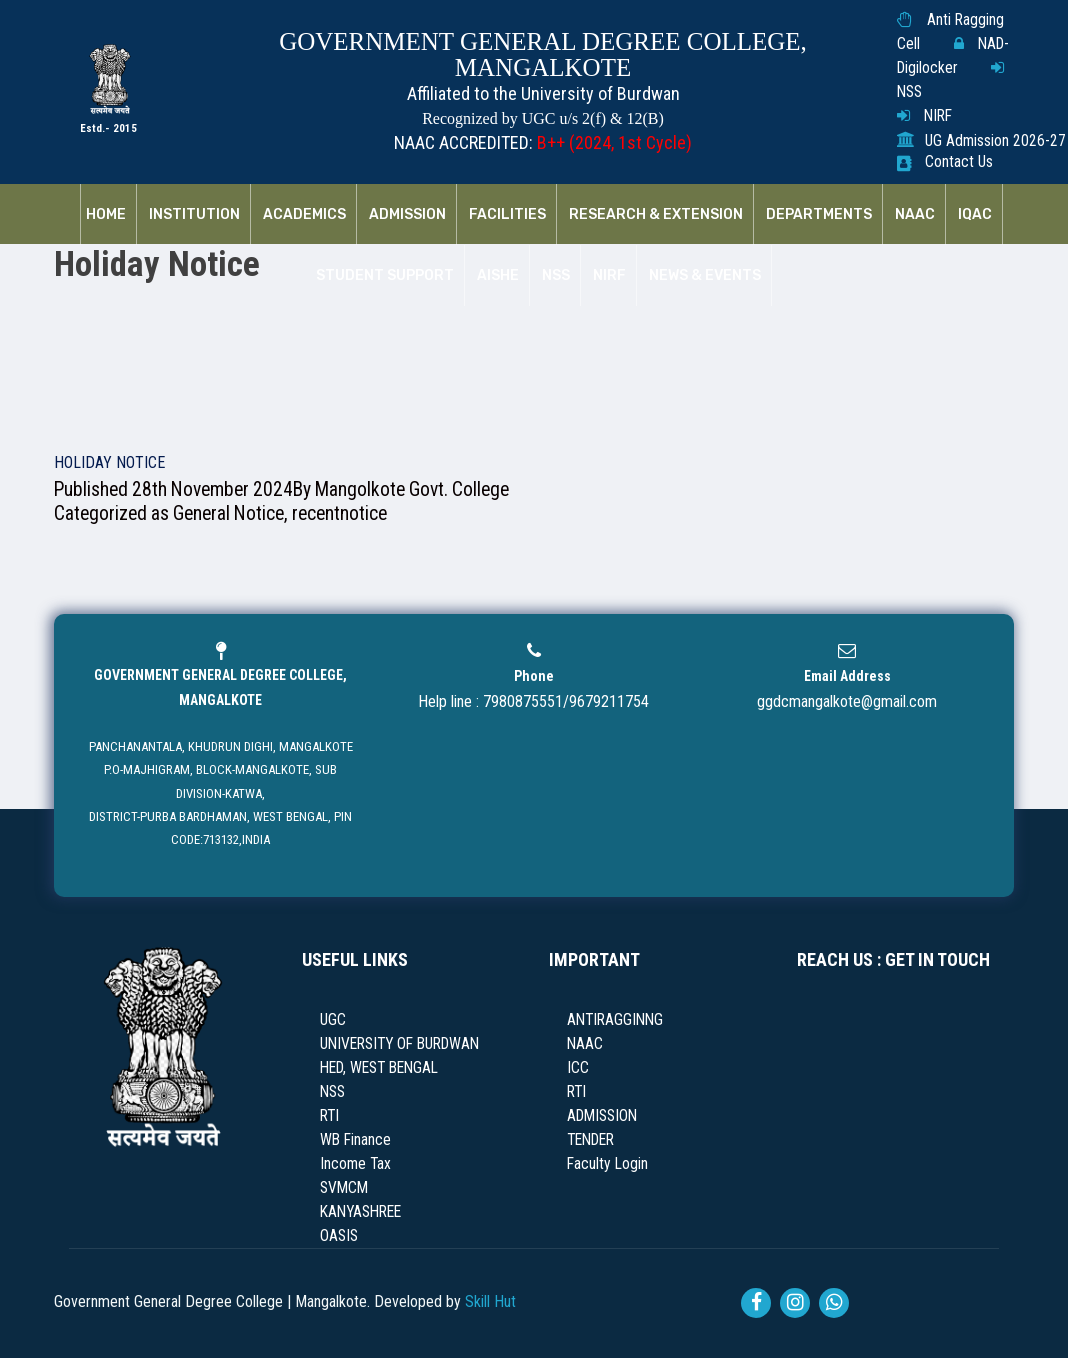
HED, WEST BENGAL (379, 1068)
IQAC (975, 215)
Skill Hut (490, 1301)
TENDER (590, 1140)
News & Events (705, 276)
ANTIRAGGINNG (615, 1020)
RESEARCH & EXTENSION (656, 215)
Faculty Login (607, 1164)
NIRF (938, 116)
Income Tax (355, 1164)
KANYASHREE (360, 1212)
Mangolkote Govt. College (412, 489)
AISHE (498, 276)
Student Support (385, 276)
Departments (819, 215)
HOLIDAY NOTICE (109, 462)
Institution (194, 215)
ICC (578, 1068)
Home (106, 215)
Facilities (507, 215)
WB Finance (355, 1140)
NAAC (915, 215)
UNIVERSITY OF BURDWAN (399, 1044)
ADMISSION (602, 1116)
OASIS (339, 1236)
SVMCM (344, 1188)
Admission (407, 215)
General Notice (228, 513)
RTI (329, 1116)
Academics (304, 215)
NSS (909, 92)
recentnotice (339, 513)
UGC (333, 1020)
